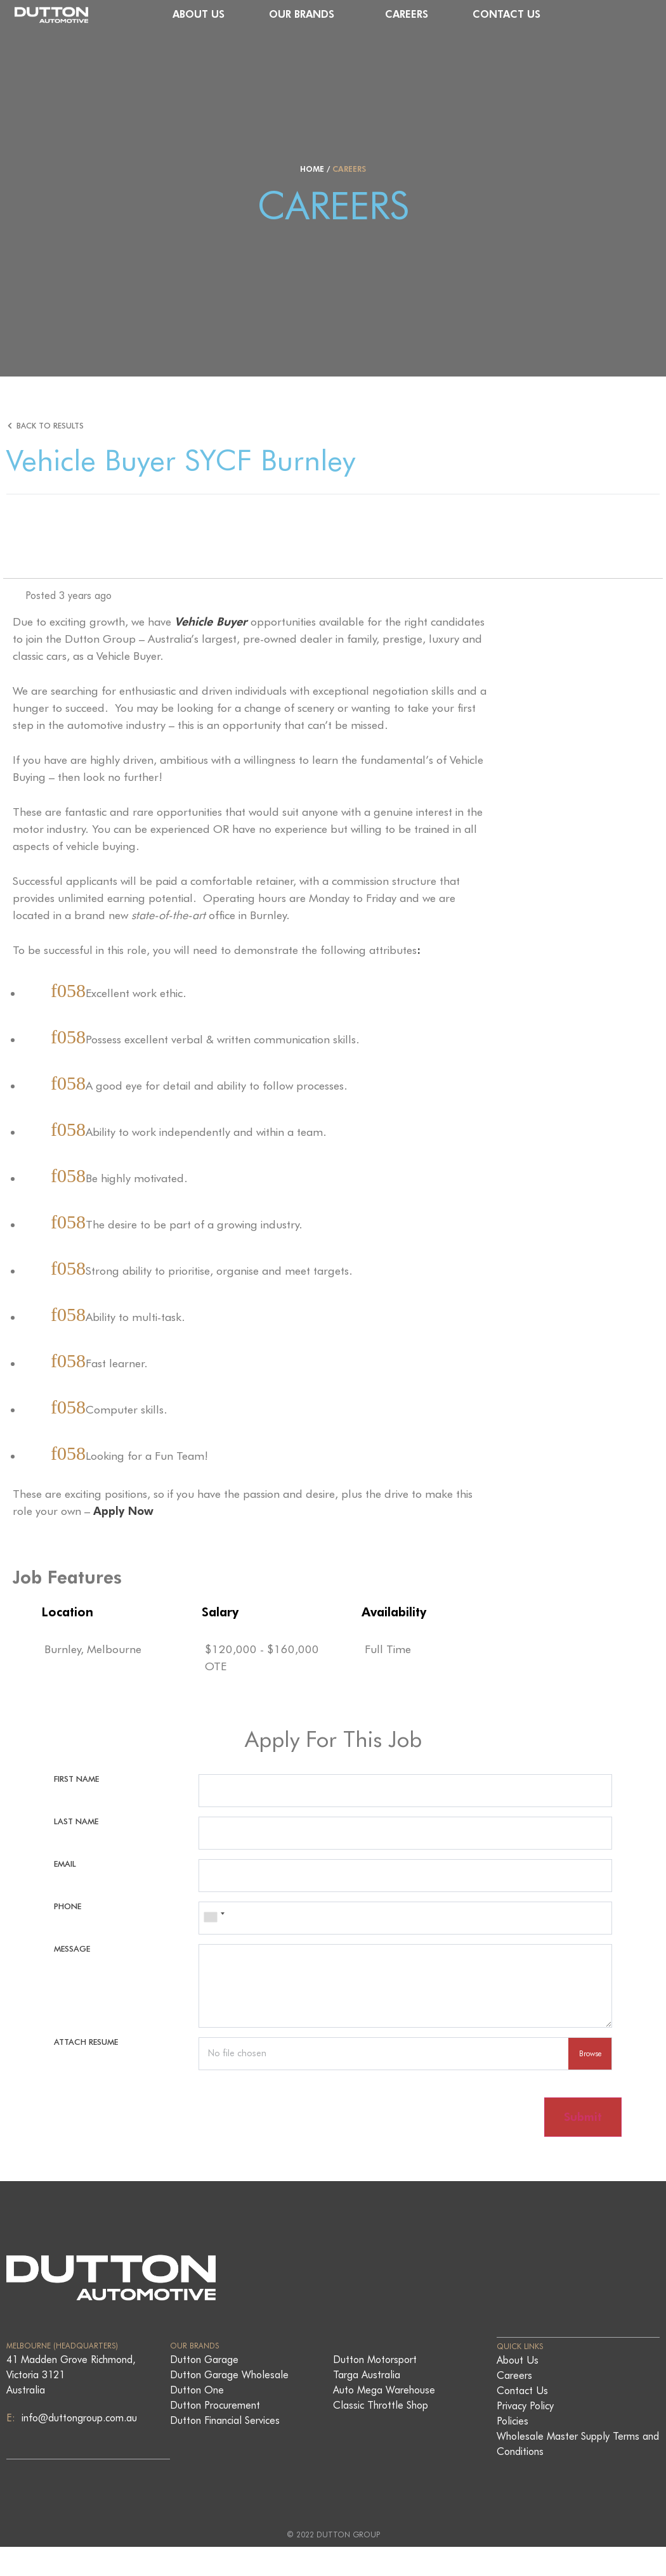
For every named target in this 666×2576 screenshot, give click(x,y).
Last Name (76, 1825)
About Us (286, 14)
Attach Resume (86, 2061)
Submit (581, 2145)
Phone (67, 1918)
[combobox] (213, 1931)
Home (312, 169)
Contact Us (594, 14)
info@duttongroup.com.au (77, 2448)
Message (72, 1964)
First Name (76, 1779)
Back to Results (50, 425)
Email (65, 1871)
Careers (494, 14)
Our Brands (392, 14)
